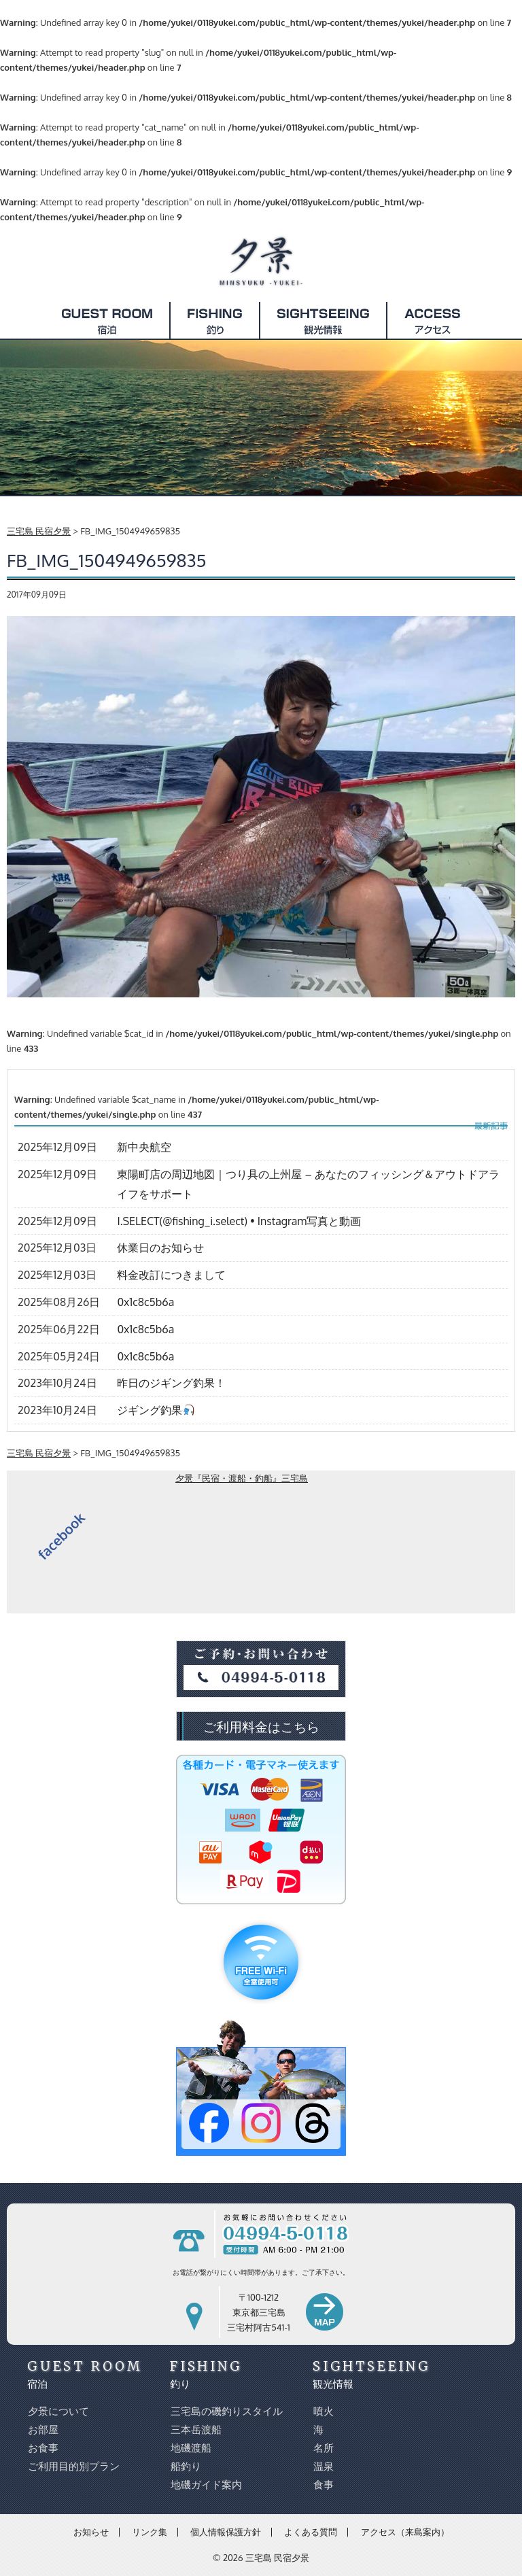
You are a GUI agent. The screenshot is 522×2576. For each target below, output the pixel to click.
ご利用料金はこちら (261, 1726)
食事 (323, 2484)
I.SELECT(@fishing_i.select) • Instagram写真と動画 (239, 1221)
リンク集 (149, 2531)
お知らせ (91, 2531)
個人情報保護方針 (225, 2531)
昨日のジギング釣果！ (171, 1383)
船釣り (185, 2466)
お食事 (42, 2447)
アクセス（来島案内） (405, 2531)
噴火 (323, 2411)
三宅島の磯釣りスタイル (226, 2411)
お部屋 (42, 2429)
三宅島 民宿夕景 (277, 2557)
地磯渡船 (190, 2447)
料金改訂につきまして (171, 1275)
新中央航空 (144, 1147)
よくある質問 (310, 2531)
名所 (323, 2447)
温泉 (323, 2466)
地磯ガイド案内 (205, 2484)
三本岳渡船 (195, 2429)
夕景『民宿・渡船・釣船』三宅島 (241, 1478)
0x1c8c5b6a (145, 1302)
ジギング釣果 (155, 1410)
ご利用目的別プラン (73, 2466)
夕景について (57, 2411)
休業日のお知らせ (160, 1247)
